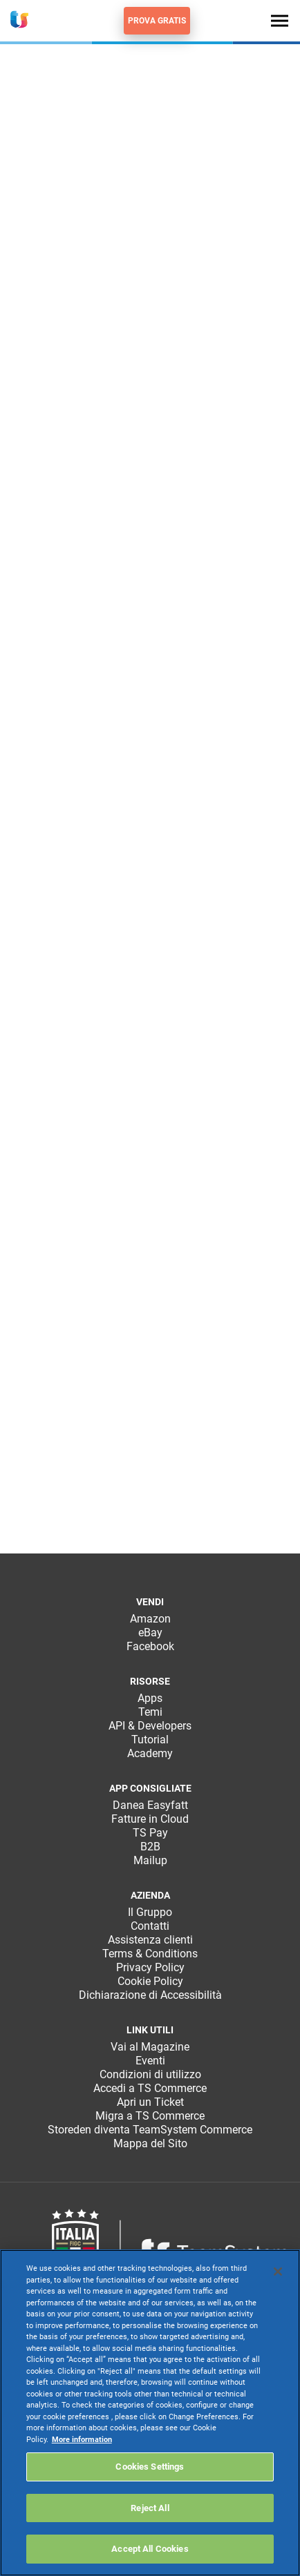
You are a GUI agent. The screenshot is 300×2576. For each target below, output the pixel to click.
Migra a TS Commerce (150, 2115)
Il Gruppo (150, 1912)
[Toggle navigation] (279, 20)
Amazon (150, 1618)
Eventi (150, 2060)
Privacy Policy (150, 1967)
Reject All (150, 2508)
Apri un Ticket (150, 2102)
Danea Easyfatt (150, 1805)
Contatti (150, 1926)
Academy (150, 1753)
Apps (150, 1698)
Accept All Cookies (149, 2549)
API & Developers (150, 1725)
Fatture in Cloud (150, 1819)
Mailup (150, 1860)
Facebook (150, 1646)
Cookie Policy (150, 1981)
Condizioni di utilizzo (150, 2074)
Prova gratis (157, 21)
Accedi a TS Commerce (150, 2088)
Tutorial (150, 1739)
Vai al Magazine (150, 2046)
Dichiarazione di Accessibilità (150, 1995)
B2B (150, 1846)
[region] (150, 2412)
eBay (150, 1632)
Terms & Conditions (150, 1953)
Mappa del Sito (150, 2143)
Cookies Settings (149, 2466)
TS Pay (150, 1832)
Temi (150, 1711)
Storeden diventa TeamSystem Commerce (150, 2129)
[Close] (278, 2271)
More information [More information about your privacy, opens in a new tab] (82, 2439)
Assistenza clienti (150, 1939)
